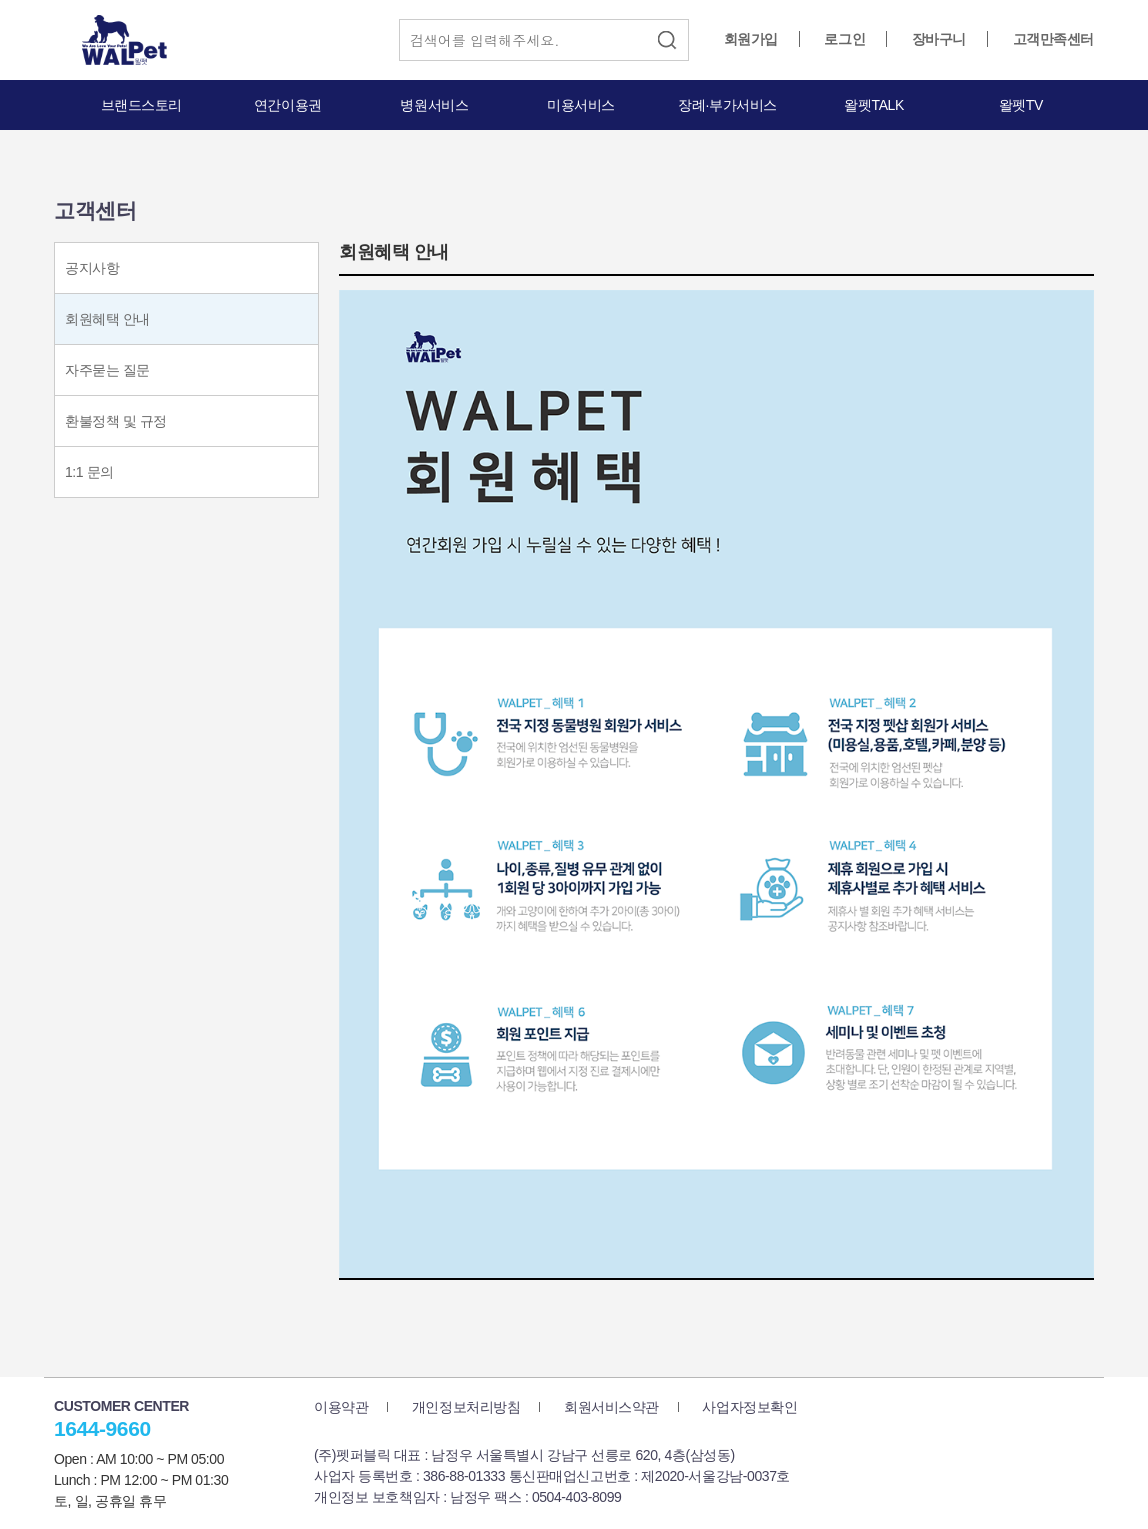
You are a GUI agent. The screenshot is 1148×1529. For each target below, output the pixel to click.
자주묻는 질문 (107, 370)
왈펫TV (1021, 105)
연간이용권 (288, 105)
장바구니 (939, 39)
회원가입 (751, 39)
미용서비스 (581, 105)
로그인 (844, 39)
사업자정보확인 (749, 1407)
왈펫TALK (873, 105)
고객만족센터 (1053, 39)
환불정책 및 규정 (116, 421)
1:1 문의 (89, 472)
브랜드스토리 (141, 105)
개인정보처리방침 (466, 1407)
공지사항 (92, 268)
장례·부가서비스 (727, 105)
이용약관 (341, 1407)
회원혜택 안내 (107, 319)
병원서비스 (434, 105)
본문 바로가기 (0, 0)
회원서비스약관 (611, 1407)
